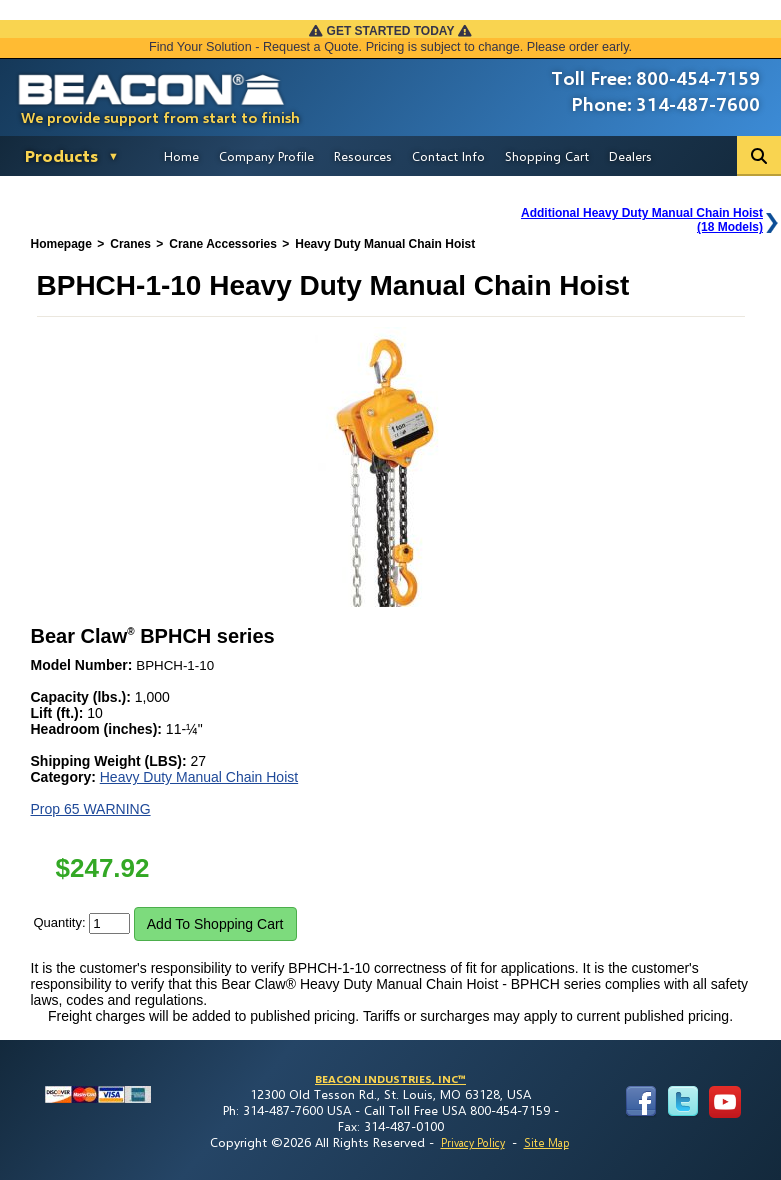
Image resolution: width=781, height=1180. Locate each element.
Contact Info (448, 156)
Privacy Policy (473, 1142)
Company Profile (266, 156)
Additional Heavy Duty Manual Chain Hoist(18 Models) (642, 220)
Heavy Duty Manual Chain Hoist (199, 777)
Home (181, 156)
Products (61, 155)
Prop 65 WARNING (91, 809)
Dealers (630, 156)
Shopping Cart (547, 156)
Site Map (546, 1142)
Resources (363, 156)
